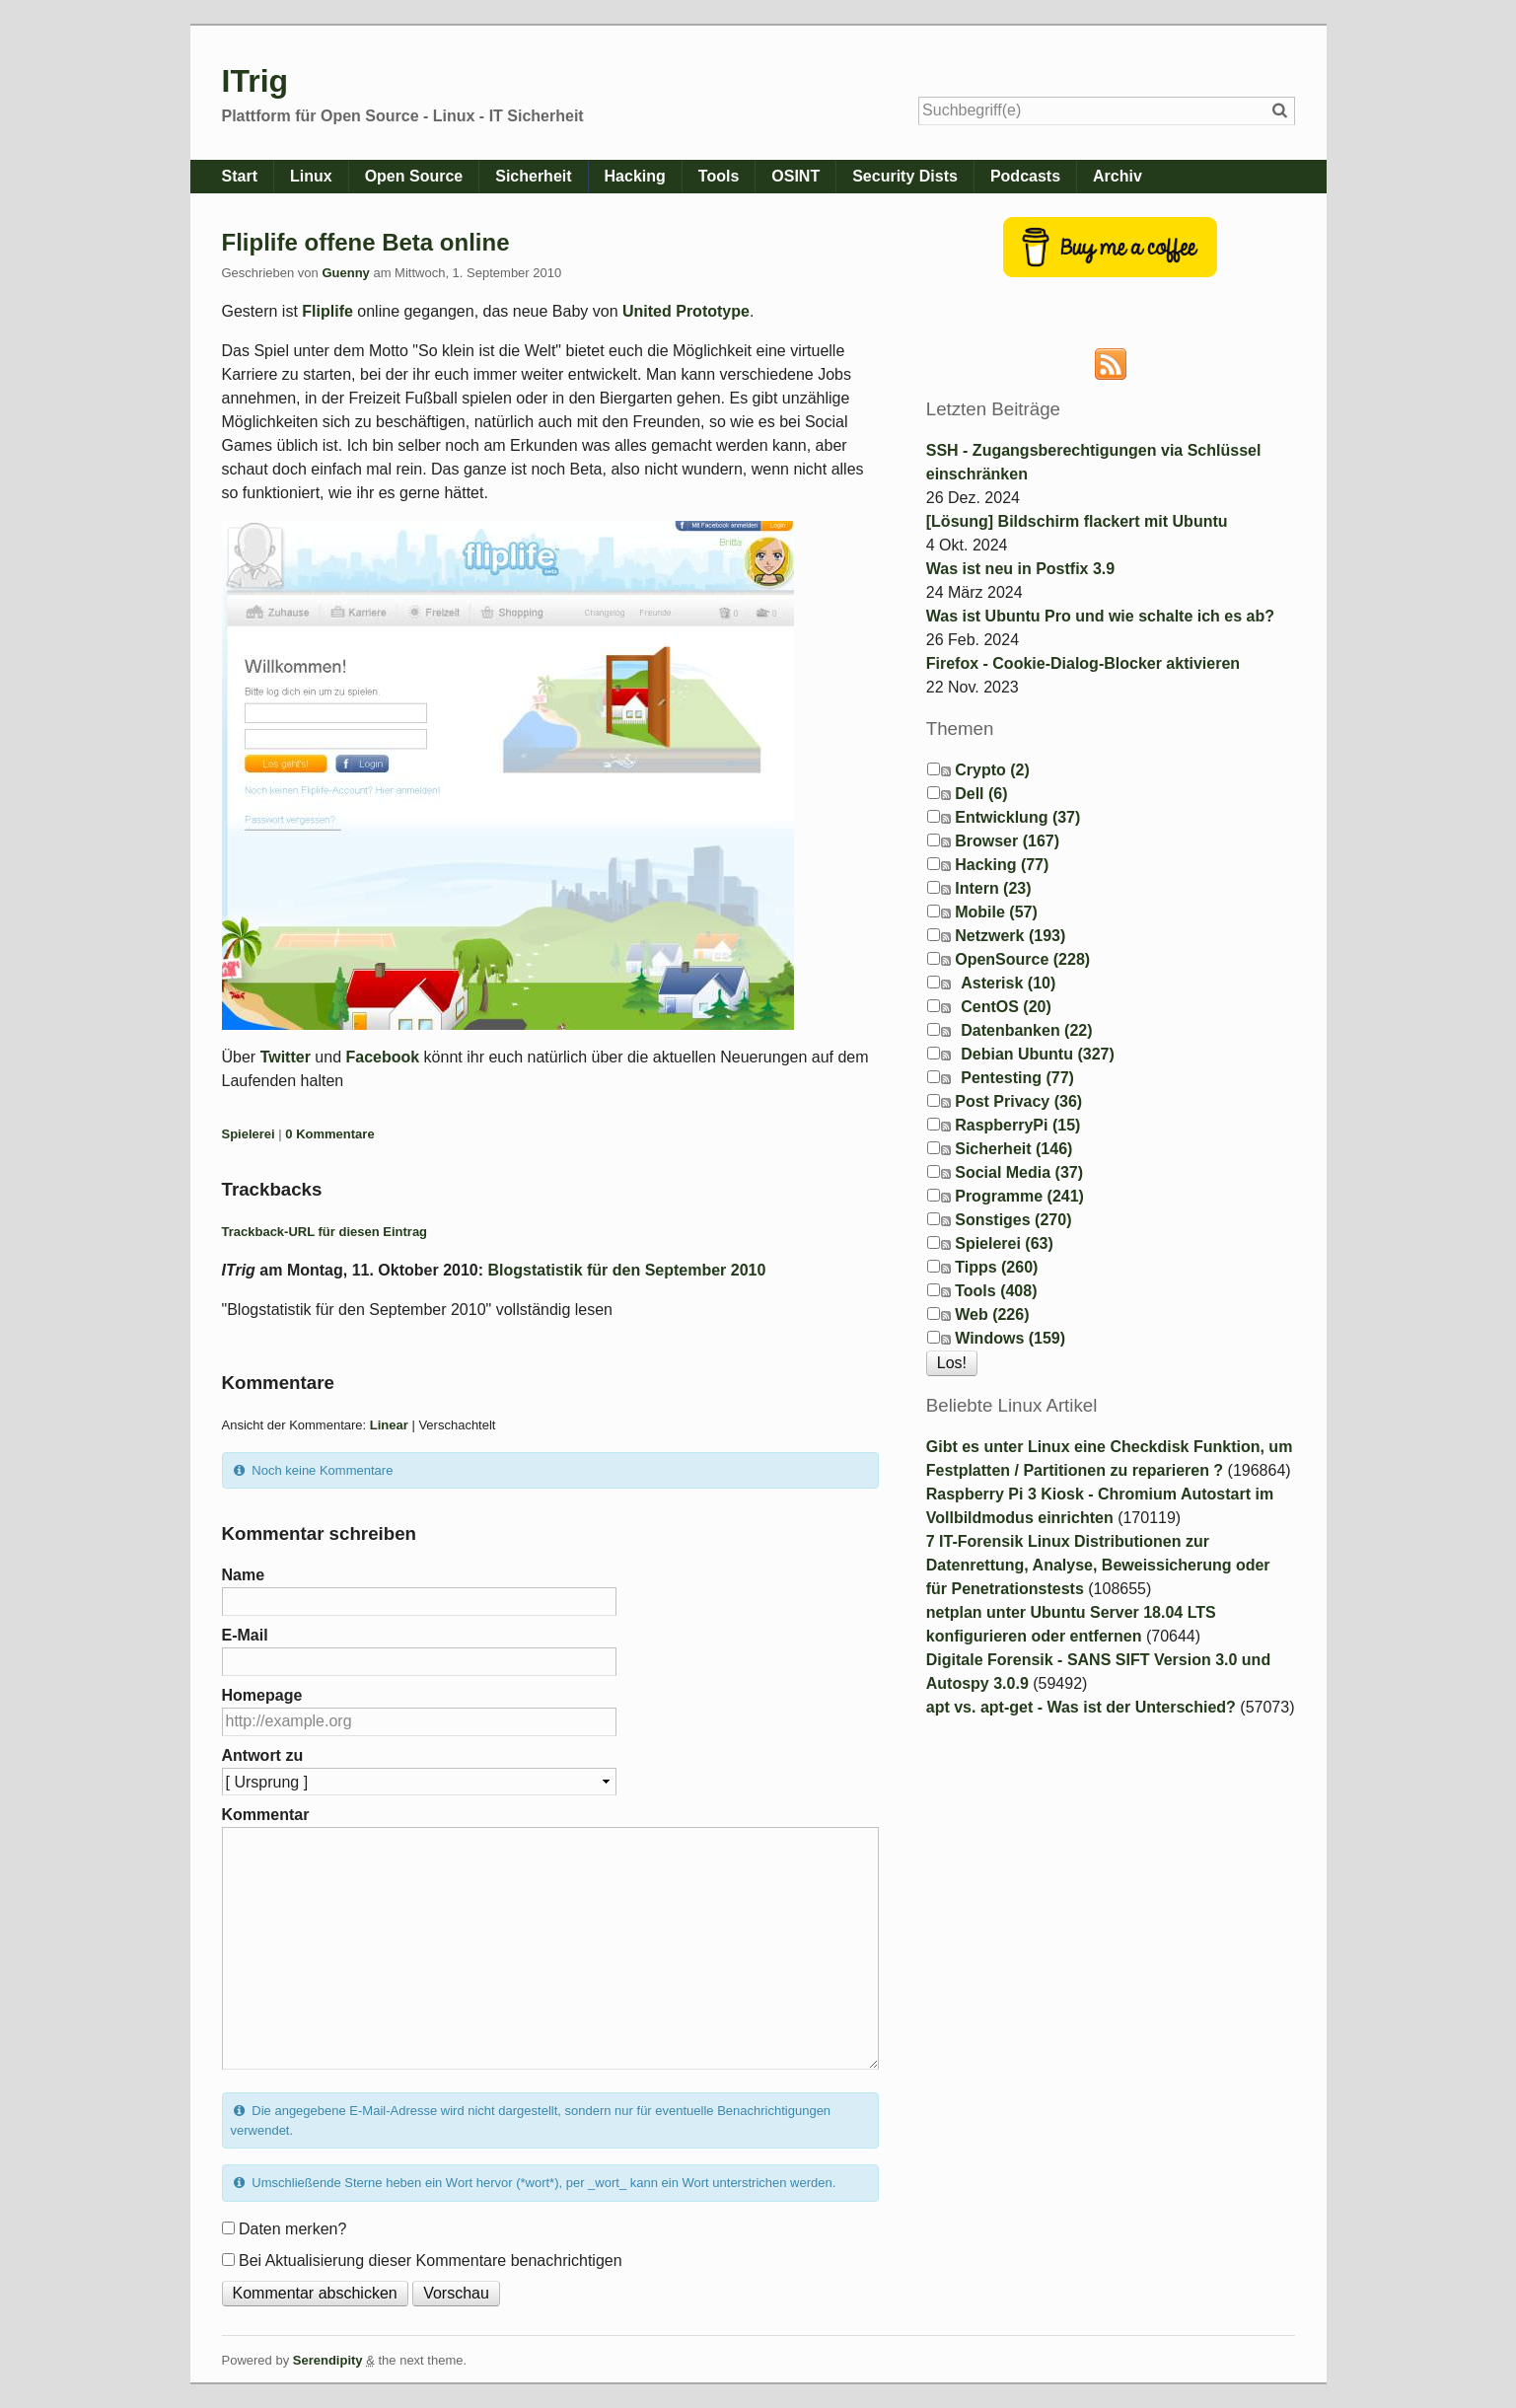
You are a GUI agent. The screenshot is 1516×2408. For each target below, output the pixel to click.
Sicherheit (533, 176)
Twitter (285, 1057)
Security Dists (905, 176)
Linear (389, 1425)
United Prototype (686, 311)
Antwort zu (263, 1755)
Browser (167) (1007, 841)
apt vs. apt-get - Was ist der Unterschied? (1081, 1707)
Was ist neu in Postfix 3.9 (1020, 568)
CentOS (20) (1006, 1006)
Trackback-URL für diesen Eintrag (325, 1231)
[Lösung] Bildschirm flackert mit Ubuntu (1077, 521)
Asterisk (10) (1008, 983)
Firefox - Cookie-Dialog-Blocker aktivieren (1083, 663)
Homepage (262, 1695)
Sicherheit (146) (1013, 1148)
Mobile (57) (996, 912)
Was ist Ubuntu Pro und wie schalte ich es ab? (1100, 616)
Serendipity (328, 2360)
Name (243, 1575)
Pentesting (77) (1017, 1077)
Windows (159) (1010, 1338)
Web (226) (992, 1314)
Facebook (382, 1057)
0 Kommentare (329, 1134)
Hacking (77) (1001, 864)
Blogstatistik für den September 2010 (627, 1270)
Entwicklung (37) (1017, 817)
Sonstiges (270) (1013, 1219)
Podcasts (1025, 176)
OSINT (795, 176)
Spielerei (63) (1004, 1243)
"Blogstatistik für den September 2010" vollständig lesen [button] (417, 1309)
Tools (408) (996, 1290)
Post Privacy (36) (1018, 1101)
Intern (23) (993, 888)
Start (239, 176)
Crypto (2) (992, 770)
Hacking (635, 176)
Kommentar (266, 1814)
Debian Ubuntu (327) (1038, 1054)
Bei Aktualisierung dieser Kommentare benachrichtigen (430, 2260)
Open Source (414, 176)
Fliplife (327, 311)
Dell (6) (981, 793)
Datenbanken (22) (1026, 1030)
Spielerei (248, 1134)
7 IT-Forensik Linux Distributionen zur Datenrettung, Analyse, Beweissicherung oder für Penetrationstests (1098, 1565)
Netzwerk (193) (1010, 935)
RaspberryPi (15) (1017, 1125)
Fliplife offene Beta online (366, 242)
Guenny (345, 272)
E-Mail (245, 1635)
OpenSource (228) (1022, 959)
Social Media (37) (1019, 1172)
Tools (718, 176)
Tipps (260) (996, 1267)
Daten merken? (292, 2229)
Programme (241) (1019, 1196)
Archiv (1117, 176)
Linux (311, 176)
